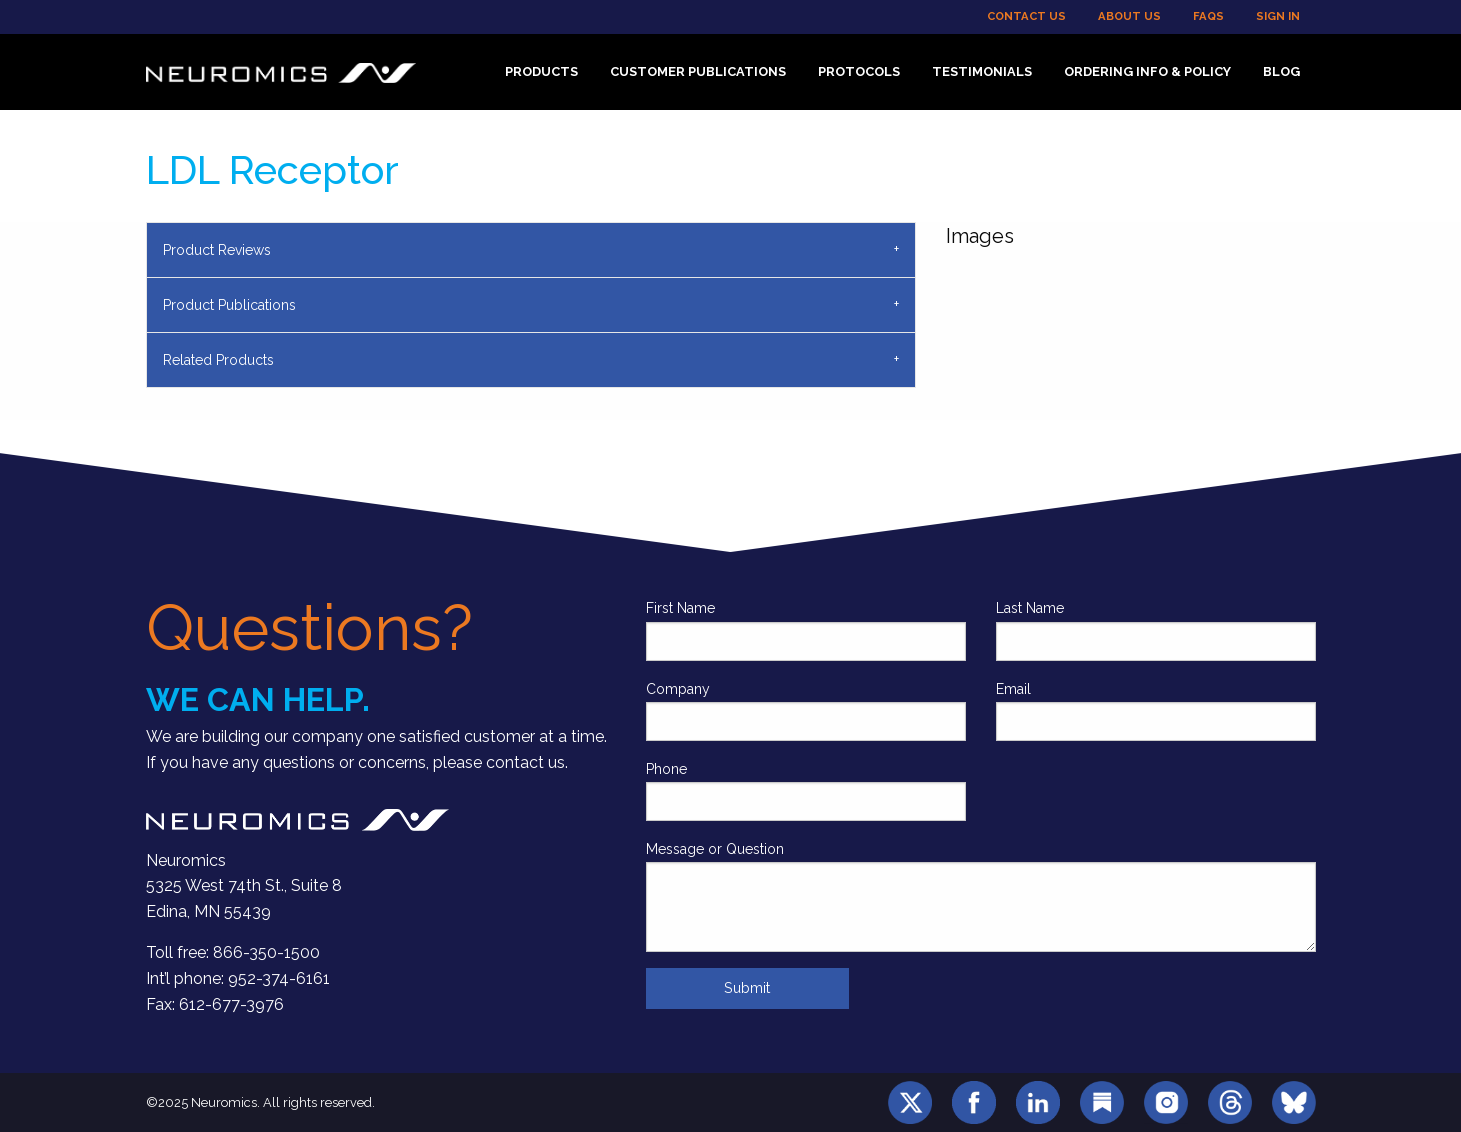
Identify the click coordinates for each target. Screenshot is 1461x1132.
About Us (1129, 16)
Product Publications (229, 305)
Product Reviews (217, 250)
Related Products (218, 360)
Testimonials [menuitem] (982, 71)
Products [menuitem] (541, 71)
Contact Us (1026, 16)
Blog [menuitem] (1281, 71)
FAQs (1208, 16)
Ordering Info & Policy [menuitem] (1147, 71)
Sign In (1278, 16)
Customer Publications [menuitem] (698, 71)
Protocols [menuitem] (859, 71)
